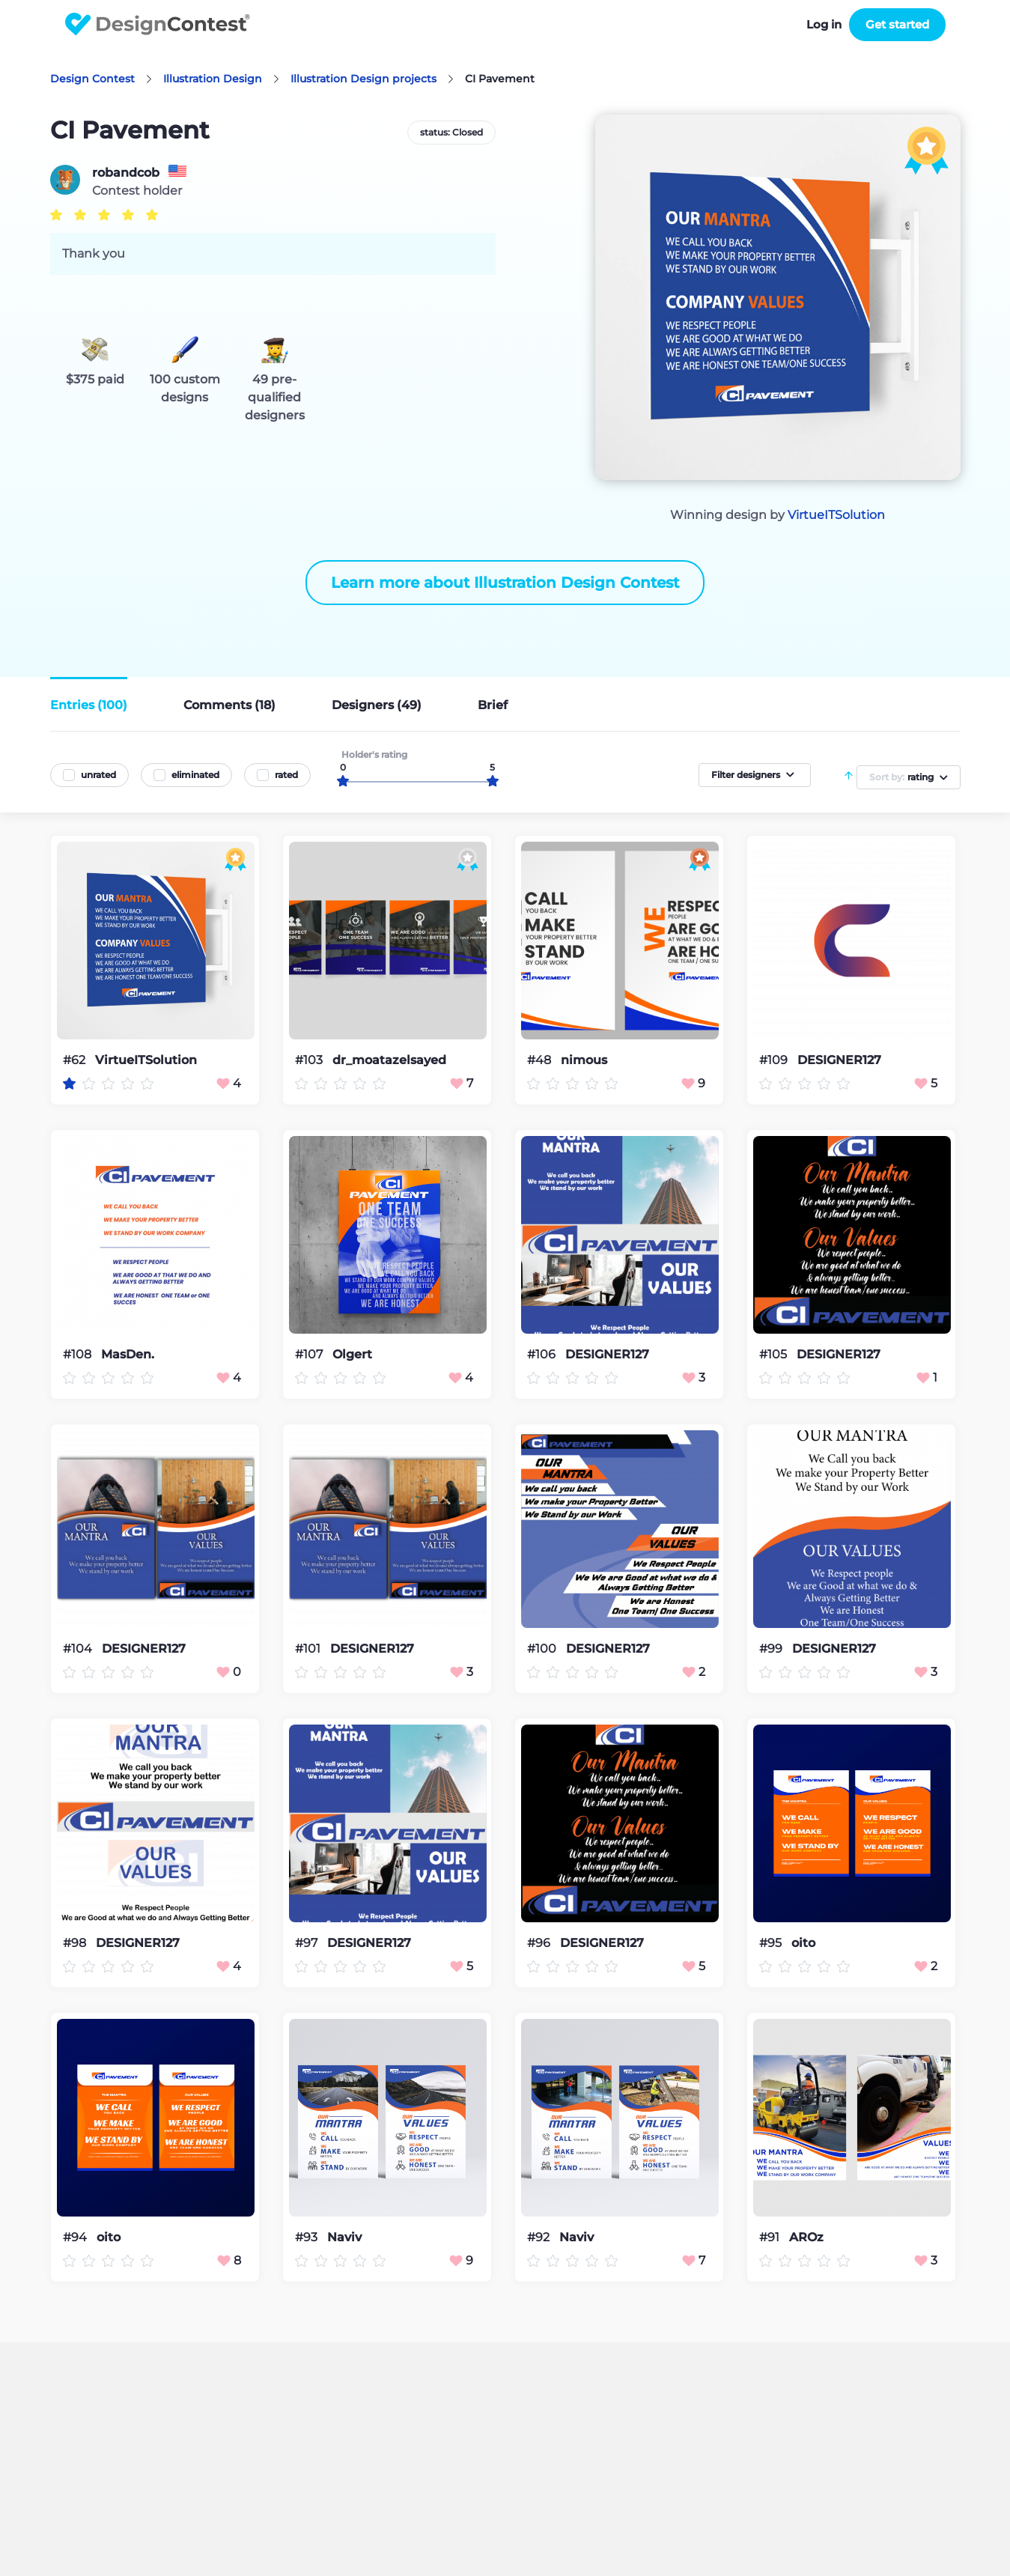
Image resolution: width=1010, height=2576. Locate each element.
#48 (540, 1060)
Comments (229, 705)
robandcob (125, 173)
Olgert (352, 1355)
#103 (310, 1060)
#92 (540, 2237)
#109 (775, 1060)
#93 (307, 2237)
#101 (309, 1648)
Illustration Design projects (363, 79)
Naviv (344, 2238)
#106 (543, 1354)
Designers (377, 705)
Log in (824, 24)
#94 (76, 2237)
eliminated (195, 774)
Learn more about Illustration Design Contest (505, 583)
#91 (770, 2237)
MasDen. (127, 1355)
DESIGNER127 (839, 1060)
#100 (543, 1648)
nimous (584, 1060)
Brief (493, 705)
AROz (806, 2238)
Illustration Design (212, 79)
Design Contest (92, 79)
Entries (88, 705)
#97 (307, 1943)
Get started (897, 24)
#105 (774, 1354)
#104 (79, 1648)
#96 (540, 1943)
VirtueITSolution (836, 515)
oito (803, 1943)
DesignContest (157, 24)
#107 (310, 1354)
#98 (76, 1943)
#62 (75, 1060)
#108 (78, 1354)
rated (286, 774)
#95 (772, 1943)
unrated (98, 774)
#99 (772, 1648)
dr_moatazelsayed (389, 1060)
